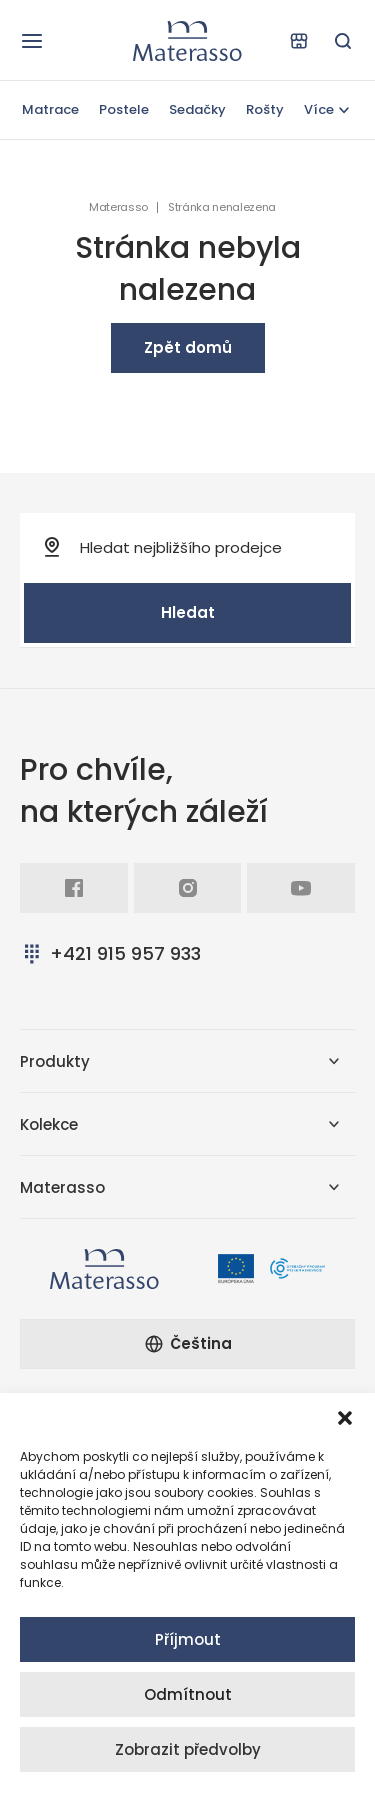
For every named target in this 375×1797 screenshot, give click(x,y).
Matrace (50, 109)
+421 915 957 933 (110, 953)
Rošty (265, 109)
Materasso (118, 207)
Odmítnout (188, 1694)
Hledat (188, 612)
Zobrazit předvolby (188, 1749)
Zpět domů (188, 347)
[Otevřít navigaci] (32, 41)
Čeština (188, 1343)
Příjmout (188, 1639)
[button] (345, 1418)
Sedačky (197, 109)
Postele (124, 109)
